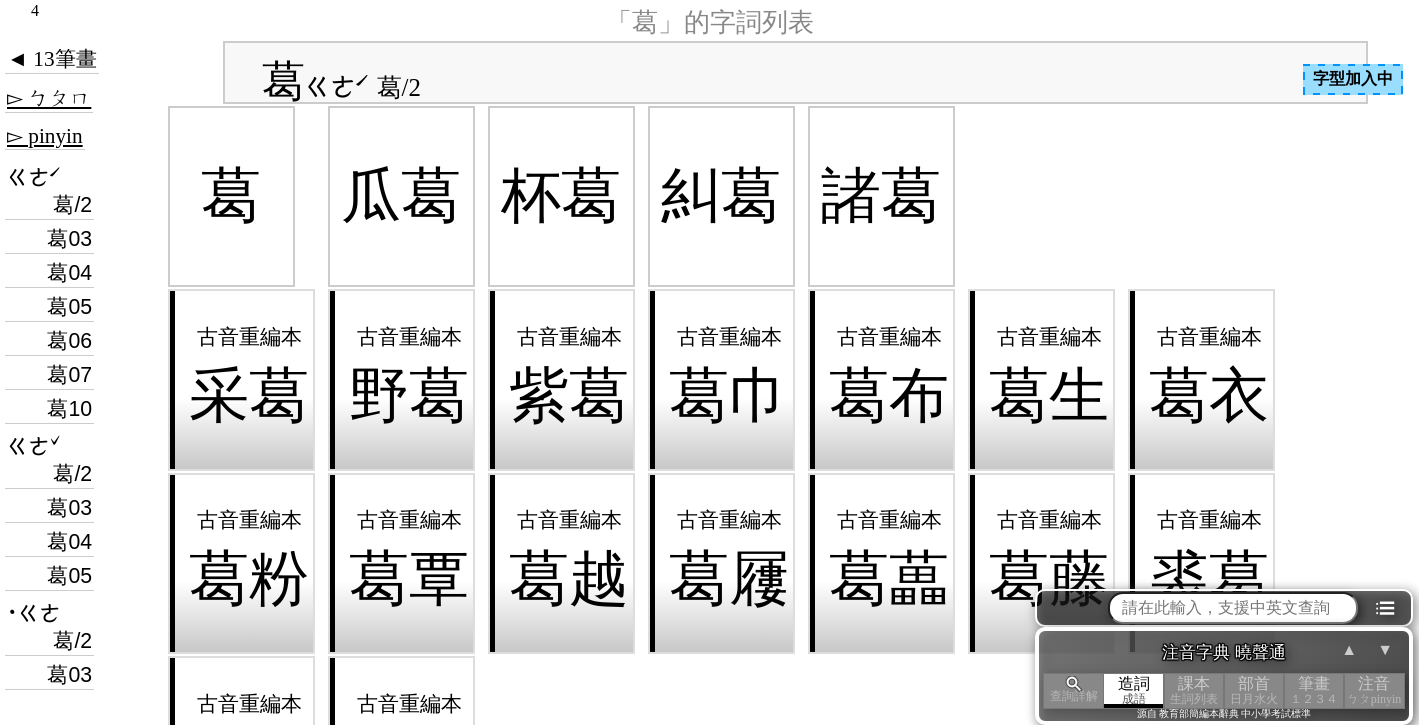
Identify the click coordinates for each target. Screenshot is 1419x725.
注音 (1374, 690)
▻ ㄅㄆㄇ (49, 98)
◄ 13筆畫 (52, 59)
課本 (1194, 690)
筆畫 (1314, 690)
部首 (1254, 690)
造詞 (1134, 690)
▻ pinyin (45, 136)
